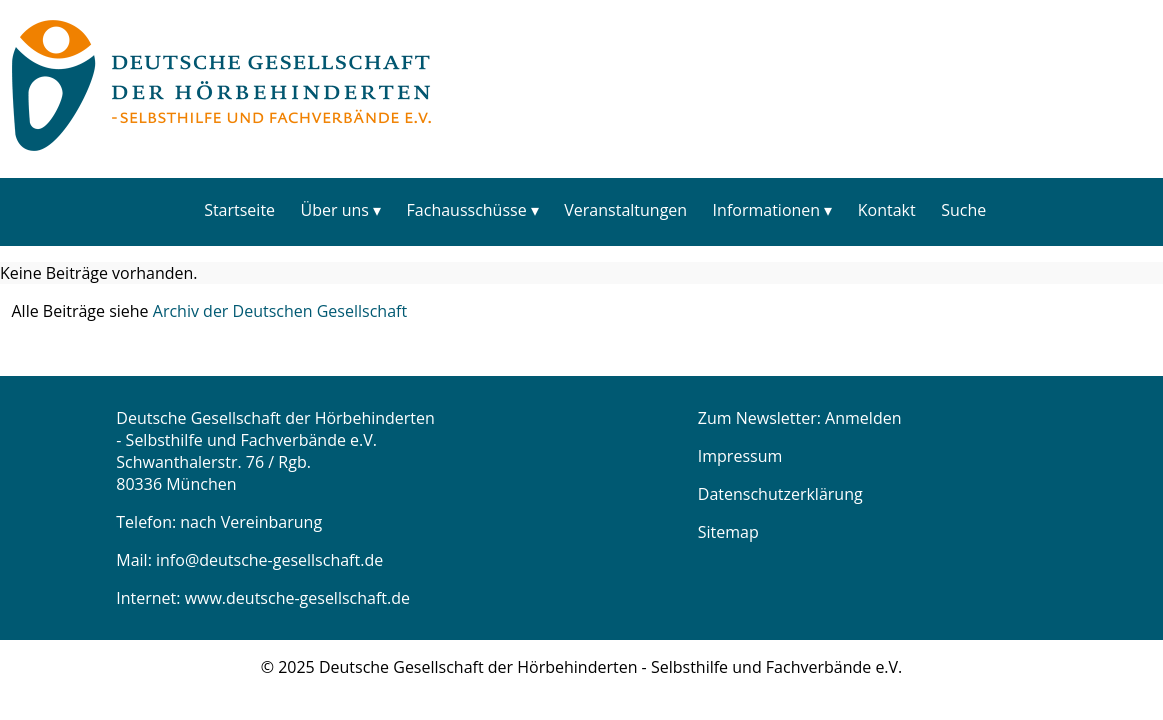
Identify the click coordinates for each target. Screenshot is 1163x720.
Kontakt (887, 210)
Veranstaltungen (625, 210)
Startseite (239, 210)
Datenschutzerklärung (780, 494)
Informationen (767, 210)
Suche (963, 210)
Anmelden (863, 418)
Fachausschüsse (467, 210)
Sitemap (728, 532)
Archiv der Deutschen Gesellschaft (280, 311)
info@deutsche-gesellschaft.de (269, 560)
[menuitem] (239, 209)
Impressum (740, 456)
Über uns (335, 210)
